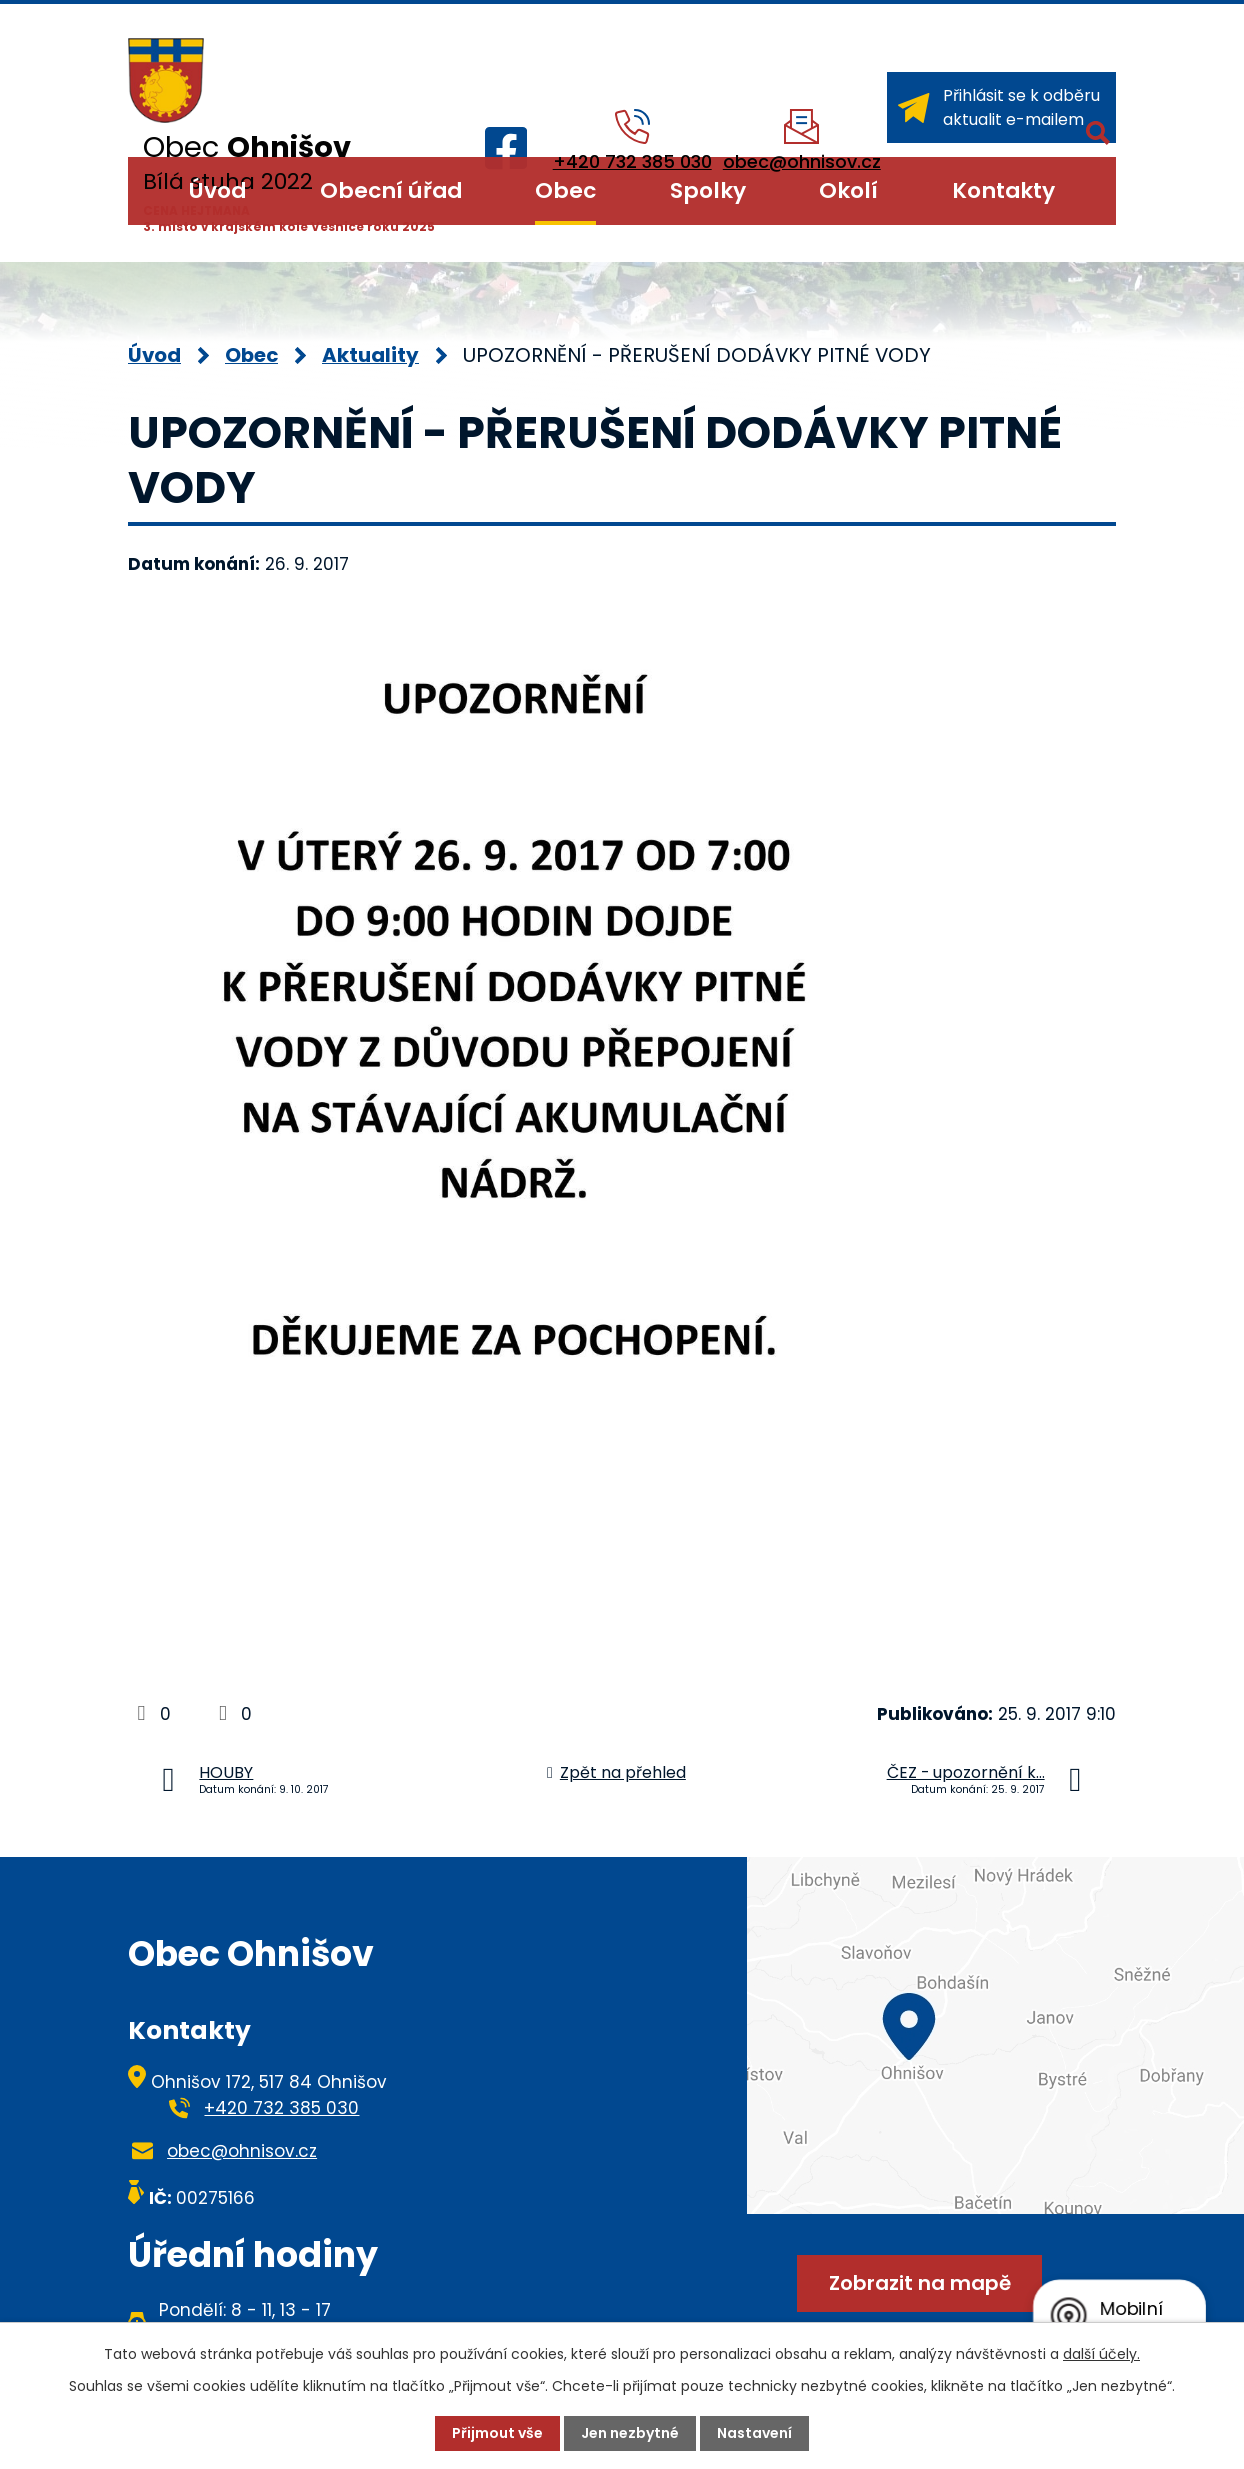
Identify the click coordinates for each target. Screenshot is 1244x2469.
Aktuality (370, 355)
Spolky (708, 190)
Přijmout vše (497, 2433)
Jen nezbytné (630, 2433)
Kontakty (1003, 190)
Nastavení (754, 2433)
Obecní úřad (391, 190)
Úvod (217, 190)
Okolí (848, 190)
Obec (565, 190)
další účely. (1101, 2354)
